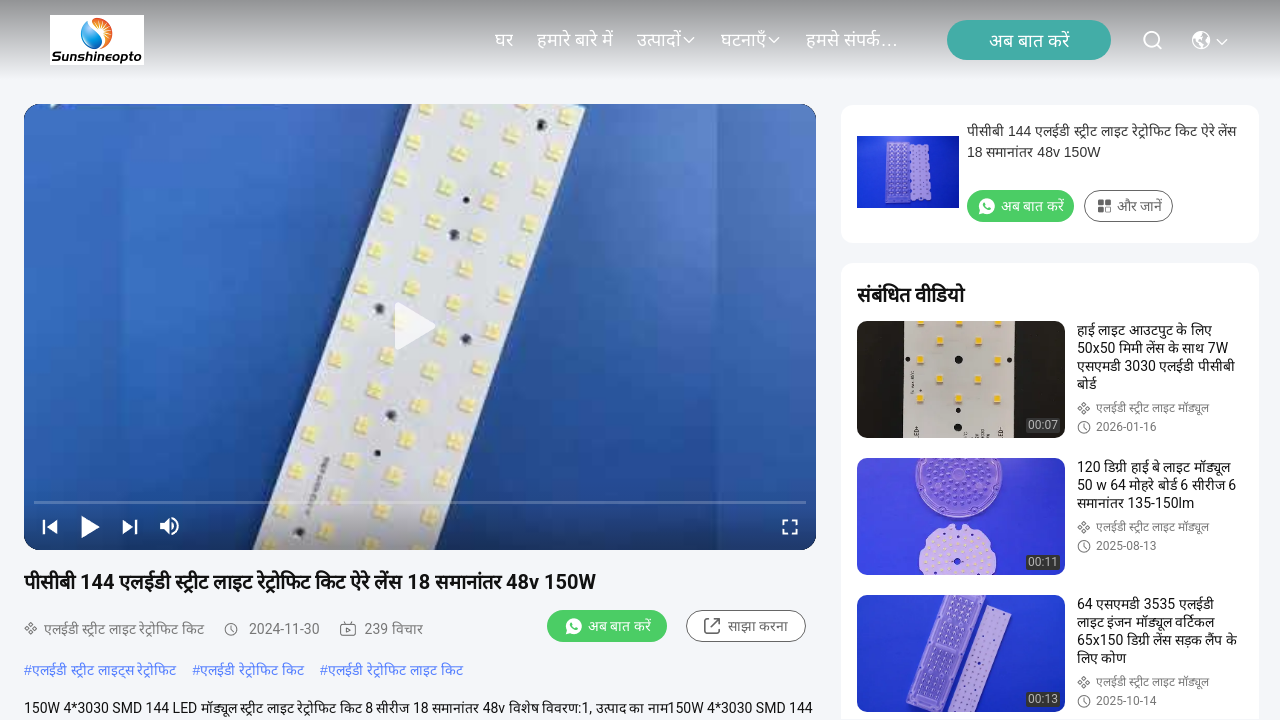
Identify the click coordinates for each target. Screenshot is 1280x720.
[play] (420, 327)
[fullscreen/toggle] (790, 526)
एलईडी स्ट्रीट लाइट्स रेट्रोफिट (104, 670)
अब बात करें (1029, 41)
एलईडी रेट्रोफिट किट (252, 670)
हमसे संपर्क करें (854, 40)
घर (504, 40)
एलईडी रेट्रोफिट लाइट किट (395, 670)
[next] (130, 526)
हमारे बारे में (575, 40)
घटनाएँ (751, 40)
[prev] (50, 526)
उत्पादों (667, 40)
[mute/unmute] (170, 526)
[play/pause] (90, 526)
